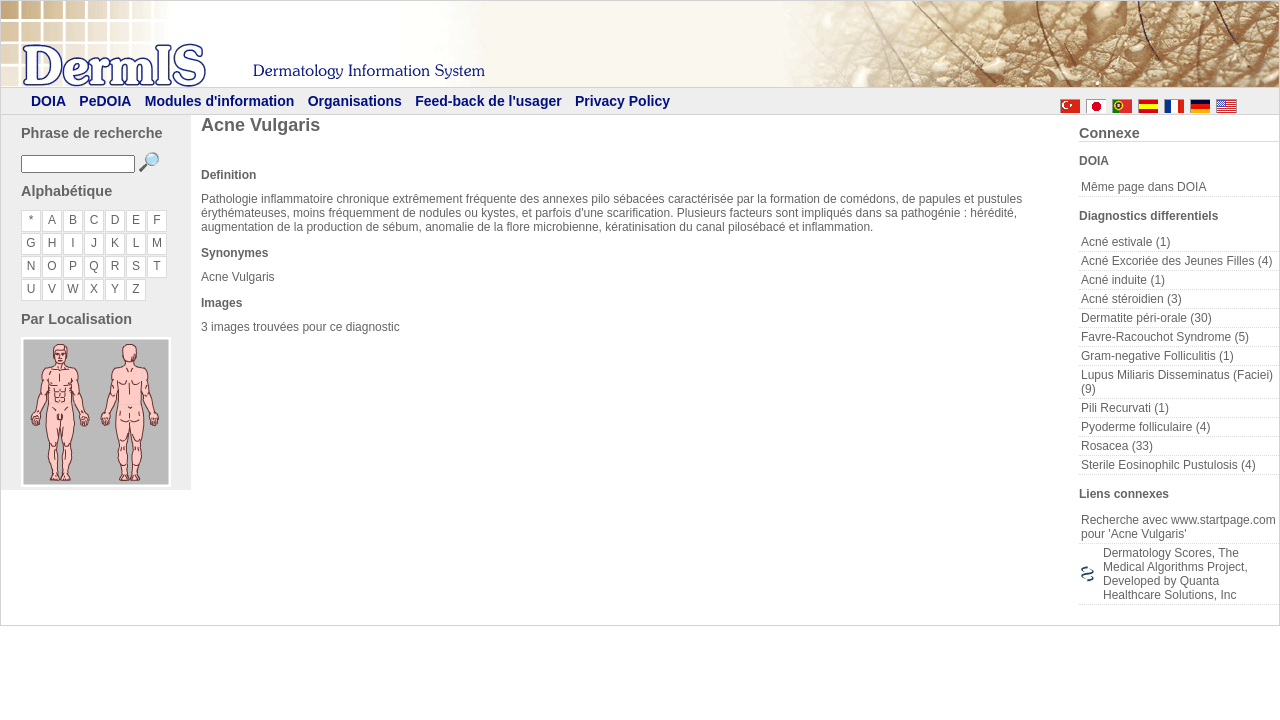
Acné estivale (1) (1125, 242)
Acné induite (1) (1123, 280)
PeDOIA (105, 101)
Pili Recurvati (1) (1125, 408)
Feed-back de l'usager (488, 101)
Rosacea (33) (1117, 446)
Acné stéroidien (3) (1131, 299)
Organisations (355, 101)
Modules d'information (220, 101)
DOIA (48, 101)
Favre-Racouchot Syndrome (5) (1165, 337)
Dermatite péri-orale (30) (1146, 318)
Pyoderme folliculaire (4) (1145, 427)
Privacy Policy (622, 101)
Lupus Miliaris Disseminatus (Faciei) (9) (1177, 382)
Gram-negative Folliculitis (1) (1157, 356)
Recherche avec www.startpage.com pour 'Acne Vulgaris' (1178, 527)
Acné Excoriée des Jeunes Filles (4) (1176, 261)
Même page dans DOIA (1143, 187)
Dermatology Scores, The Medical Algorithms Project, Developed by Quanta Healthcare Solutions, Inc (1175, 574)
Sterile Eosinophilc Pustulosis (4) (1168, 465)
